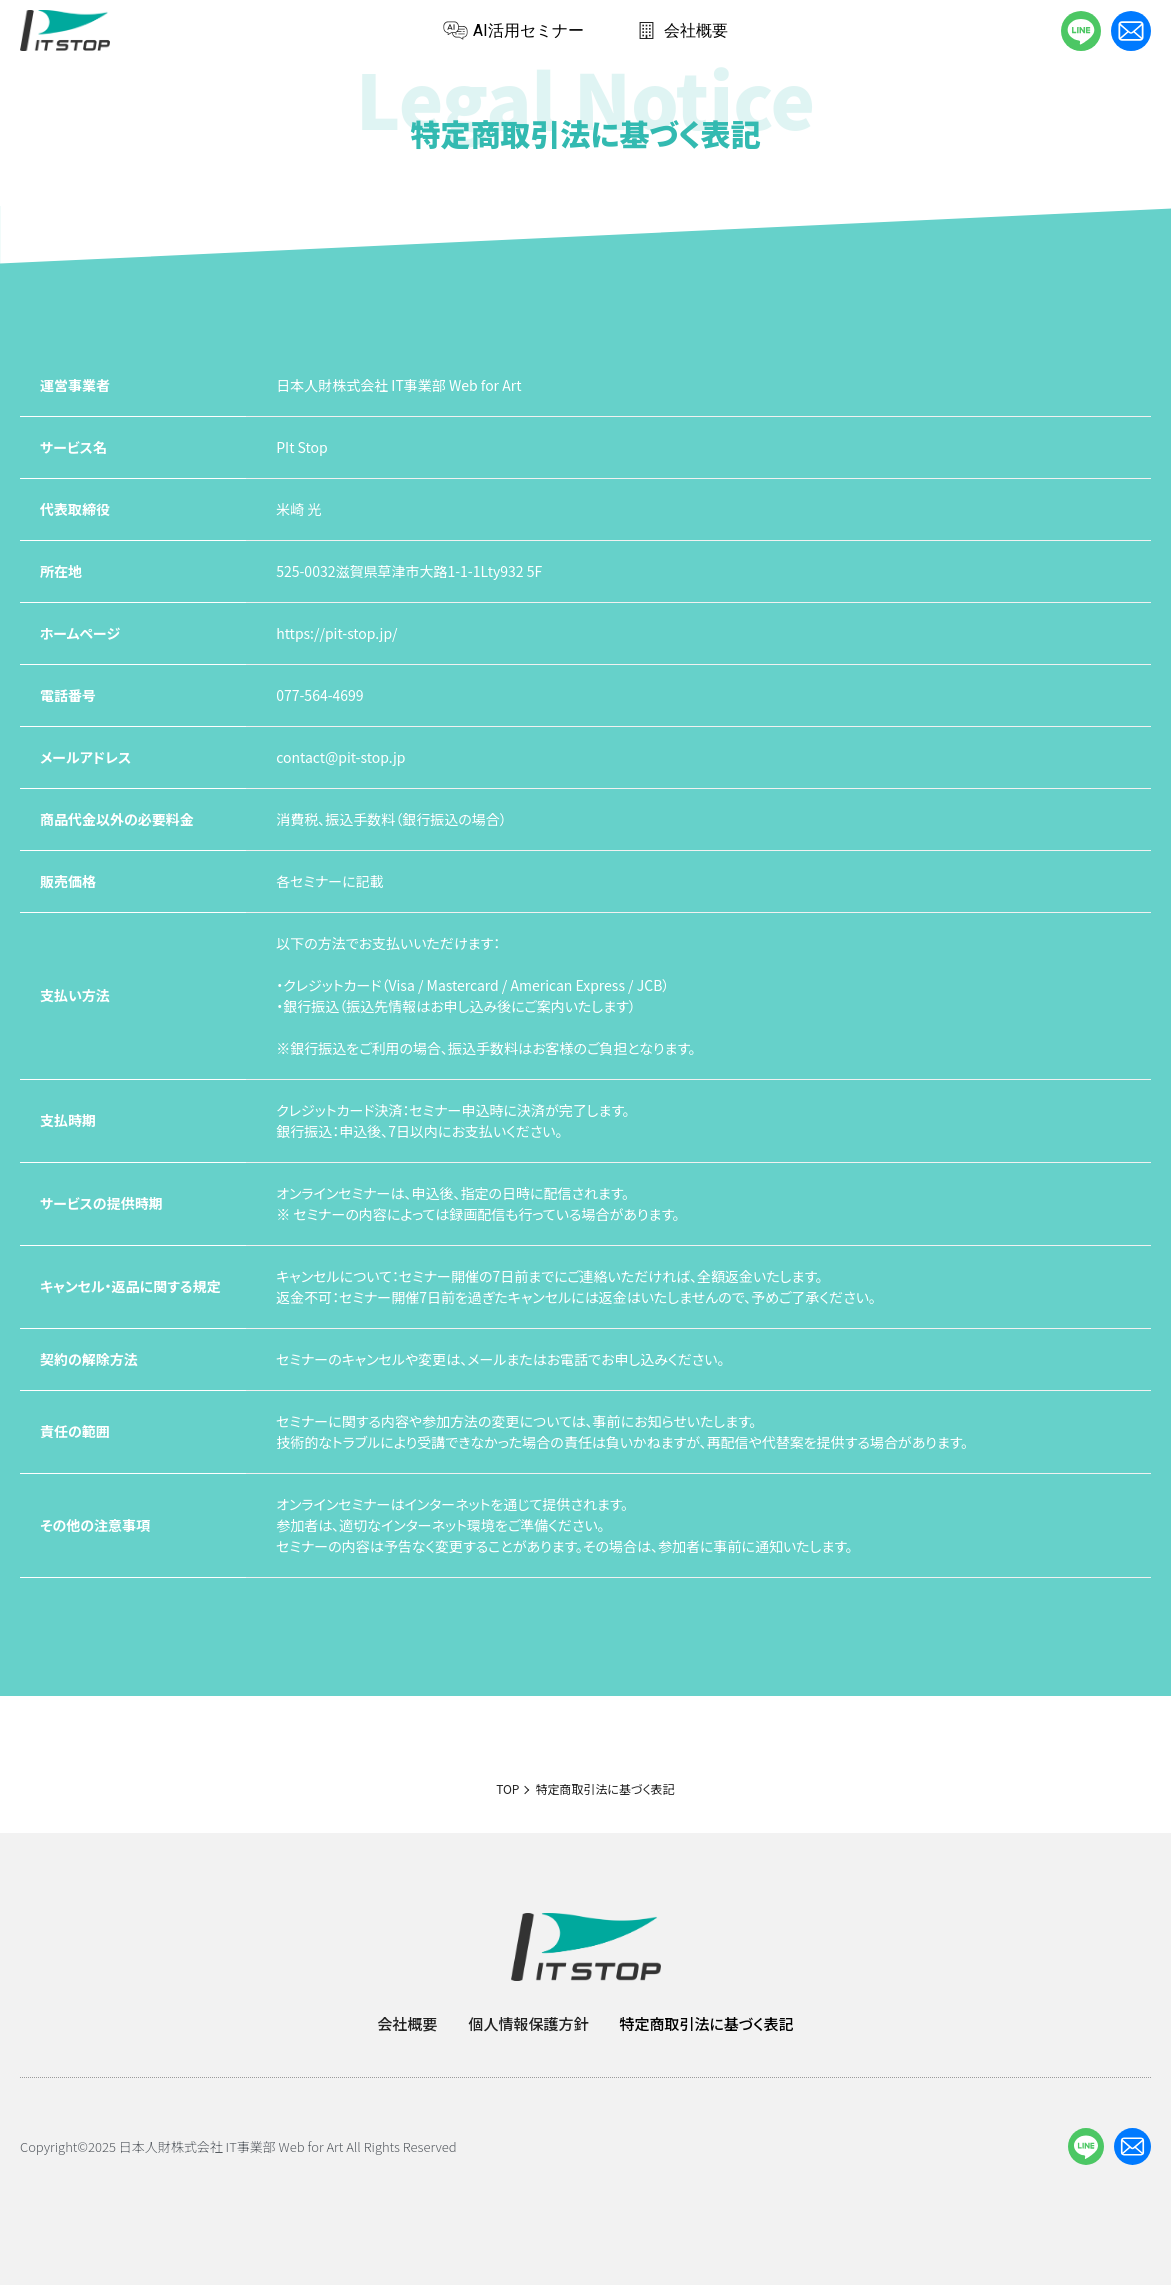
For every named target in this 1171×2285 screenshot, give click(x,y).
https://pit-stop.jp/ (336, 633)
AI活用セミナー (513, 30)
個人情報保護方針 (528, 2023)
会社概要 (681, 30)
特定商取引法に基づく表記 (706, 2023)
